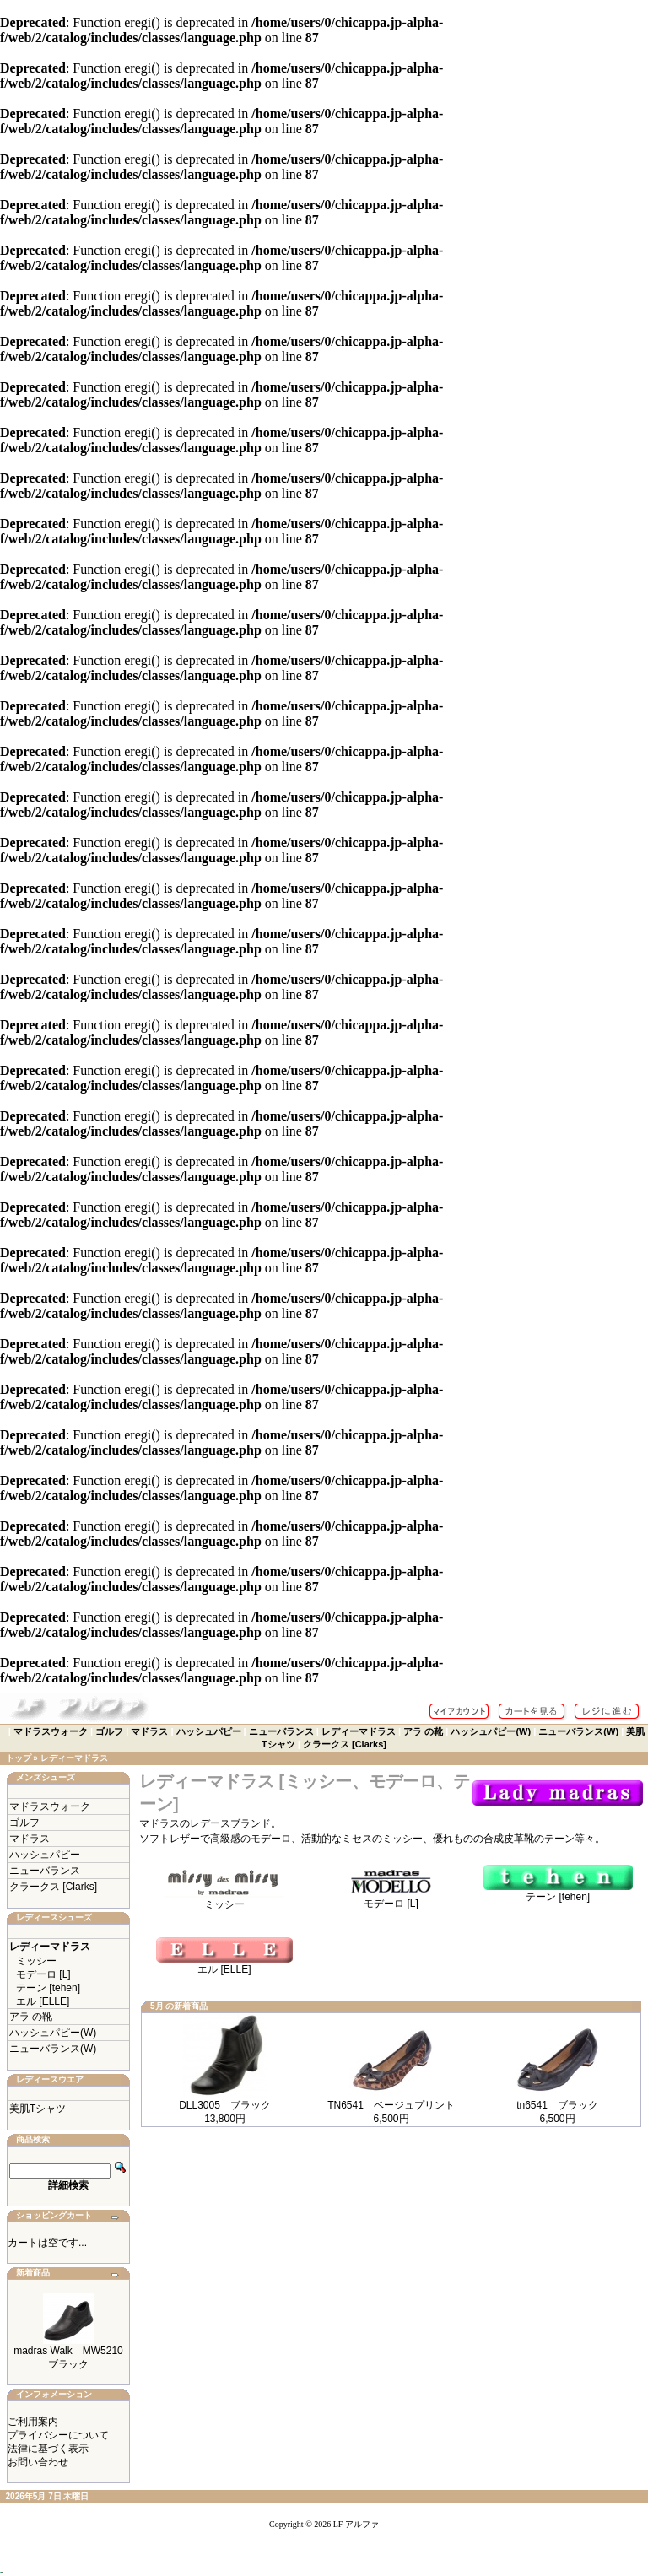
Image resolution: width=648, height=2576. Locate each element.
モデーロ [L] (43, 1974)
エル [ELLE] (42, 2001)
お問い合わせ (38, 2462)
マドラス (149, 1731)
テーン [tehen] (48, 1988)
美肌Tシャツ (37, 2108)
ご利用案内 (33, 2421)
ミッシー (36, 1961)
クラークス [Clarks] (344, 1744)
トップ (18, 1758)
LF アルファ (356, 2524)
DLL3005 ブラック (225, 2105)
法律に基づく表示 (48, 2448)
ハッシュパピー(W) (491, 1731)
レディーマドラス (358, 1731)
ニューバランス (281, 1731)
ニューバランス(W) (578, 1731)
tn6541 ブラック (557, 2105)
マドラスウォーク (51, 1731)
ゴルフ (109, 1731)
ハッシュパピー (208, 1731)
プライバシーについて (58, 2435)
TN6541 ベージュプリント (391, 2105)
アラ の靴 (423, 1731)
